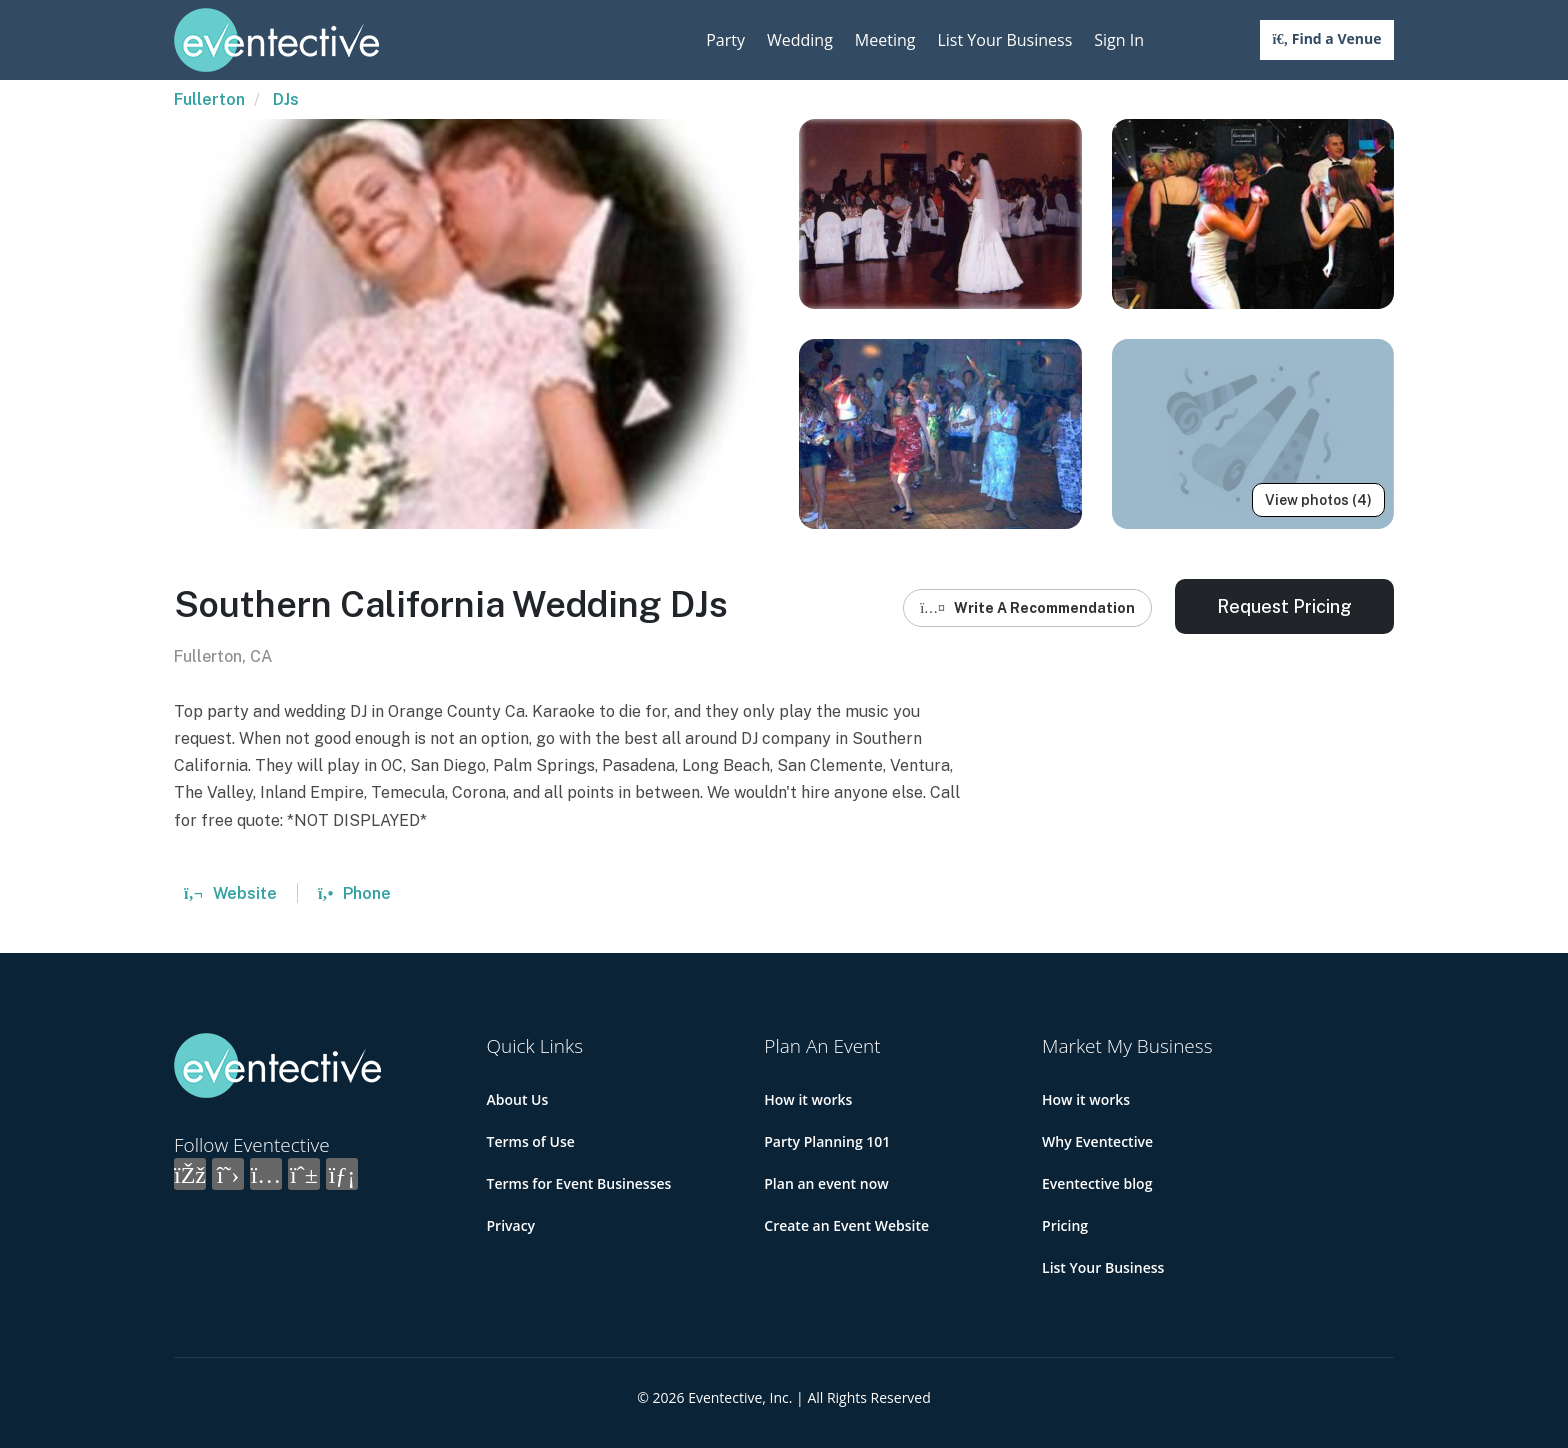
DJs (286, 99)
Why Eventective (1097, 1141)
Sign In (1119, 40)
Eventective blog (1097, 1183)
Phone (354, 893)
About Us (518, 1099)
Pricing (1065, 1225)
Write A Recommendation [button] (1027, 608)
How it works (808, 1099)
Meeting (885, 40)
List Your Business (1004, 40)
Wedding (800, 40)
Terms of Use (531, 1141)
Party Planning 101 (827, 1141)
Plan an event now (826, 1183)
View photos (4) (1318, 500)
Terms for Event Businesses (579, 1183)
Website (230, 893)
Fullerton (209, 99)
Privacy (511, 1225)
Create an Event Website (846, 1225)
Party (725, 40)
